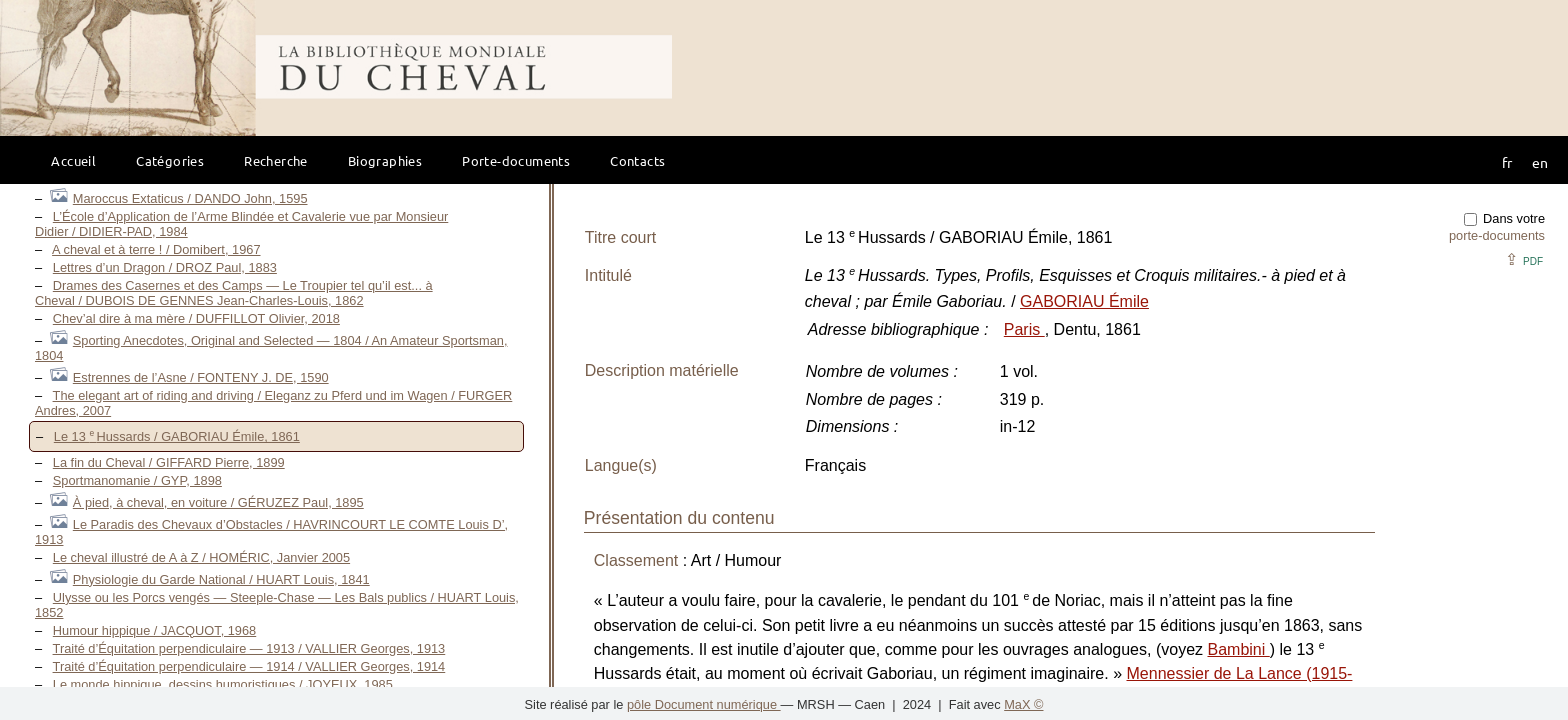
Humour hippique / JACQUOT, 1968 (154, 630)
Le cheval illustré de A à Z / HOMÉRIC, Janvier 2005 (201, 557)
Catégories (170, 160)
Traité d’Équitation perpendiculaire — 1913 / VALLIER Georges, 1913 (249, 648)
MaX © (1023, 704)
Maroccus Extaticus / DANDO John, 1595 (190, 198)
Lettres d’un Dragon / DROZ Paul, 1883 (165, 267)
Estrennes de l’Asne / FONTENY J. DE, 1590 (201, 377)
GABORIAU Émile (1084, 301)
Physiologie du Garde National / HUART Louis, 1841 (221, 579)
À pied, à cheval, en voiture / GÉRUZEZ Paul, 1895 (218, 502)
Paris (1024, 329)
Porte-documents (516, 160)
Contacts (637, 160)
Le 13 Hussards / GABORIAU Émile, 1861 (177, 436)
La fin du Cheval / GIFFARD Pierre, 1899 (169, 462)
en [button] (1540, 162)
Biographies (385, 160)
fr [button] (1507, 162)
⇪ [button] (1524, 259)
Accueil (73, 160)
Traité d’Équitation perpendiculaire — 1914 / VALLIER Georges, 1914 (249, 666)
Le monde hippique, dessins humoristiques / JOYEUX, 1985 (223, 684)
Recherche (276, 160)
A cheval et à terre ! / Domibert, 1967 (156, 249)
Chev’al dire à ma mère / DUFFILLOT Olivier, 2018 (196, 318)
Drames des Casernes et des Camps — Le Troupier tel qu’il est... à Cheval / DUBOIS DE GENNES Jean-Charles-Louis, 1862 (234, 293)
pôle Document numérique (704, 704)
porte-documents (1497, 235)
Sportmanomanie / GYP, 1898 (137, 480)
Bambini (1238, 649)
